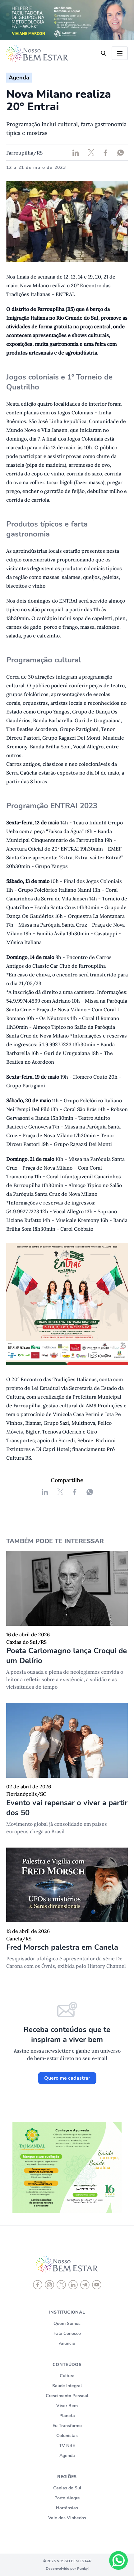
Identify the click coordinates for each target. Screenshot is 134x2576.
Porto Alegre (67, 2498)
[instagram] (49, 2284)
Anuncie (67, 2343)
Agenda (67, 2456)
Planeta (67, 2416)
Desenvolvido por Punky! (67, 2568)
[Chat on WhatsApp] (118, 2560)
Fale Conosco (67, 2333)
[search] (103, 53)
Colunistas (67, 2436)
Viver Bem (67, 2406)
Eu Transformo (67, 2426)
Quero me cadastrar (67, 2078)
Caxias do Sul (67, 2488)
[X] (61, 2284)
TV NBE (67, 2446)
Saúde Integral (67, 2386)
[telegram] (85, 2284)
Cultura (67, 2376)
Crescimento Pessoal (67, 2396)
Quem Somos (67, 2323)
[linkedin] (73, 2284)
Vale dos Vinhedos (67, 2518)
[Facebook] (37, 2284)
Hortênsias (67, 2508)
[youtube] (96, 2284)
